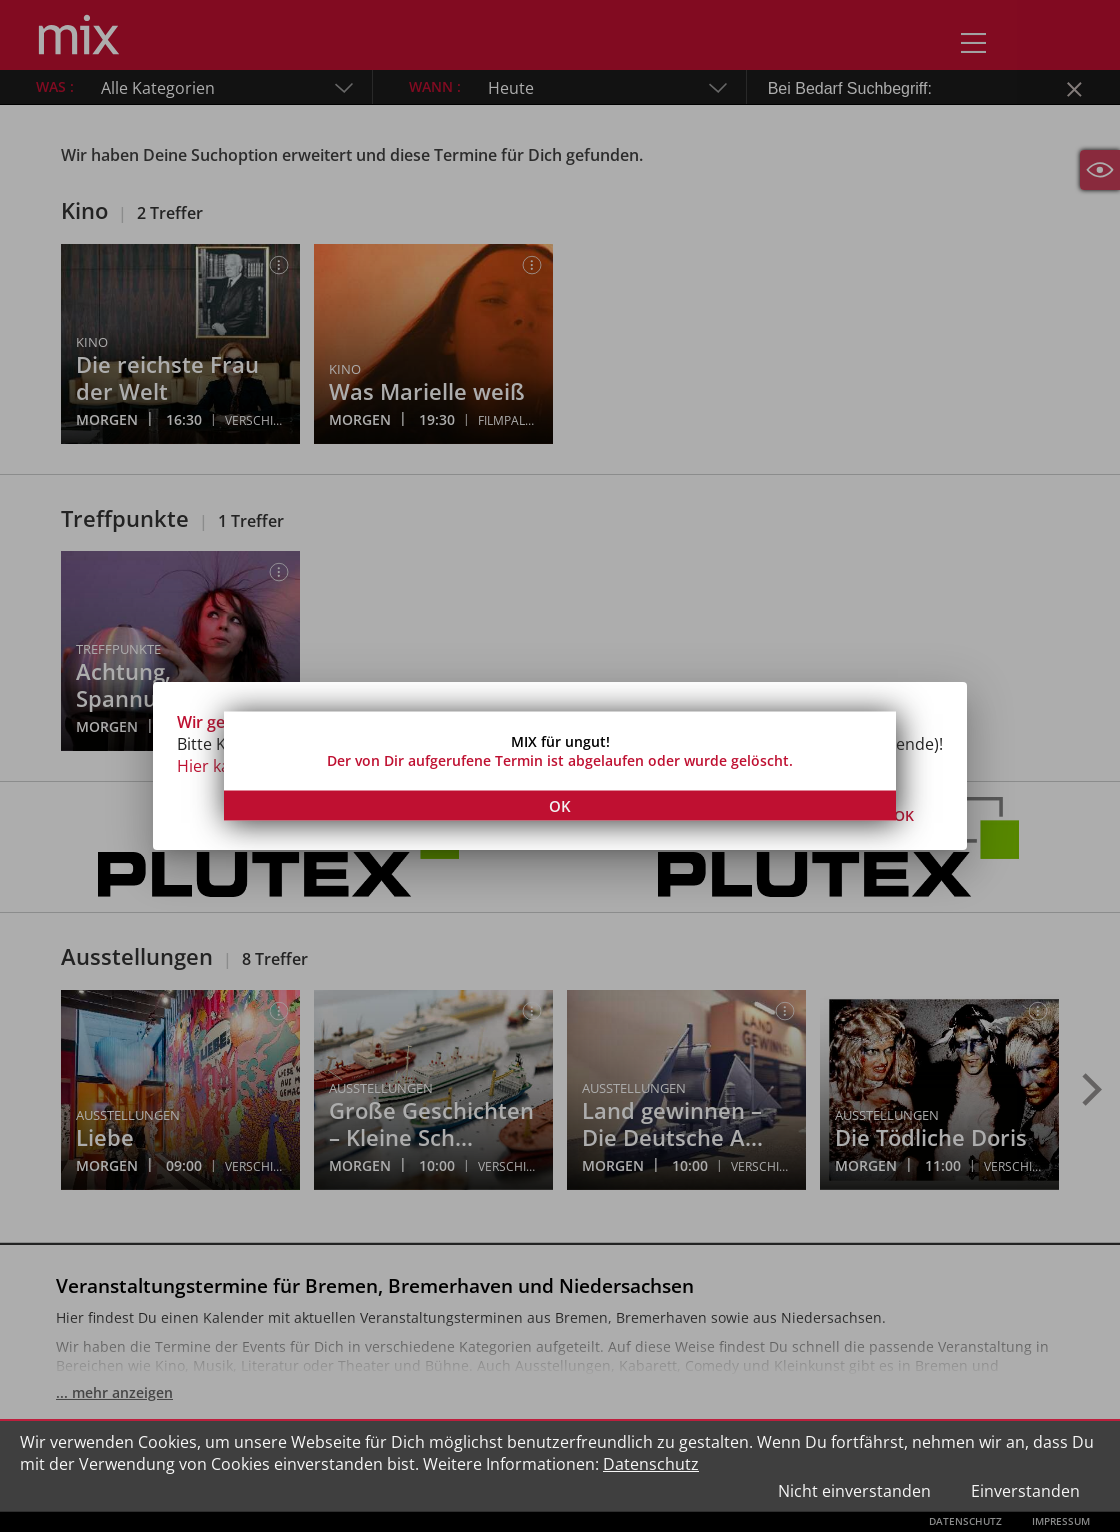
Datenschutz (651, 1464)
